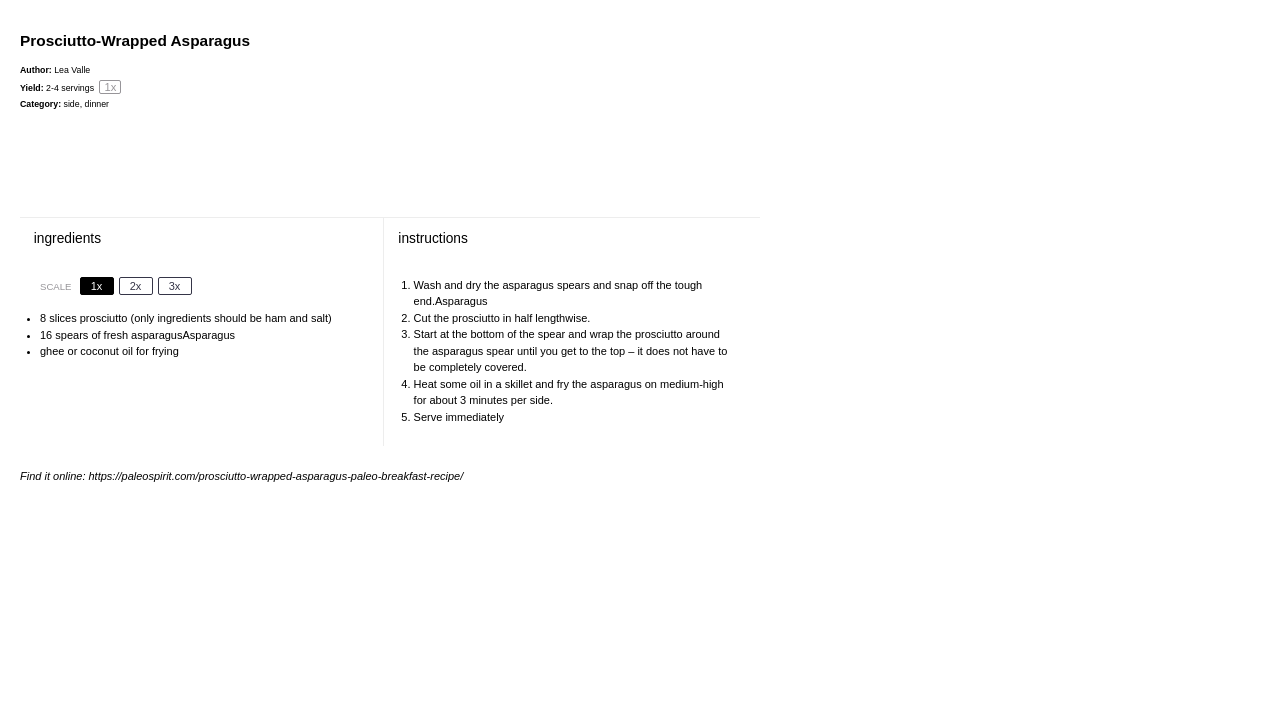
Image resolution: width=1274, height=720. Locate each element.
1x (97, 286)
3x (175, 286)
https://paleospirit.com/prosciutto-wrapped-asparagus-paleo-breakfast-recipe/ (276, 476)
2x (136, 286)
